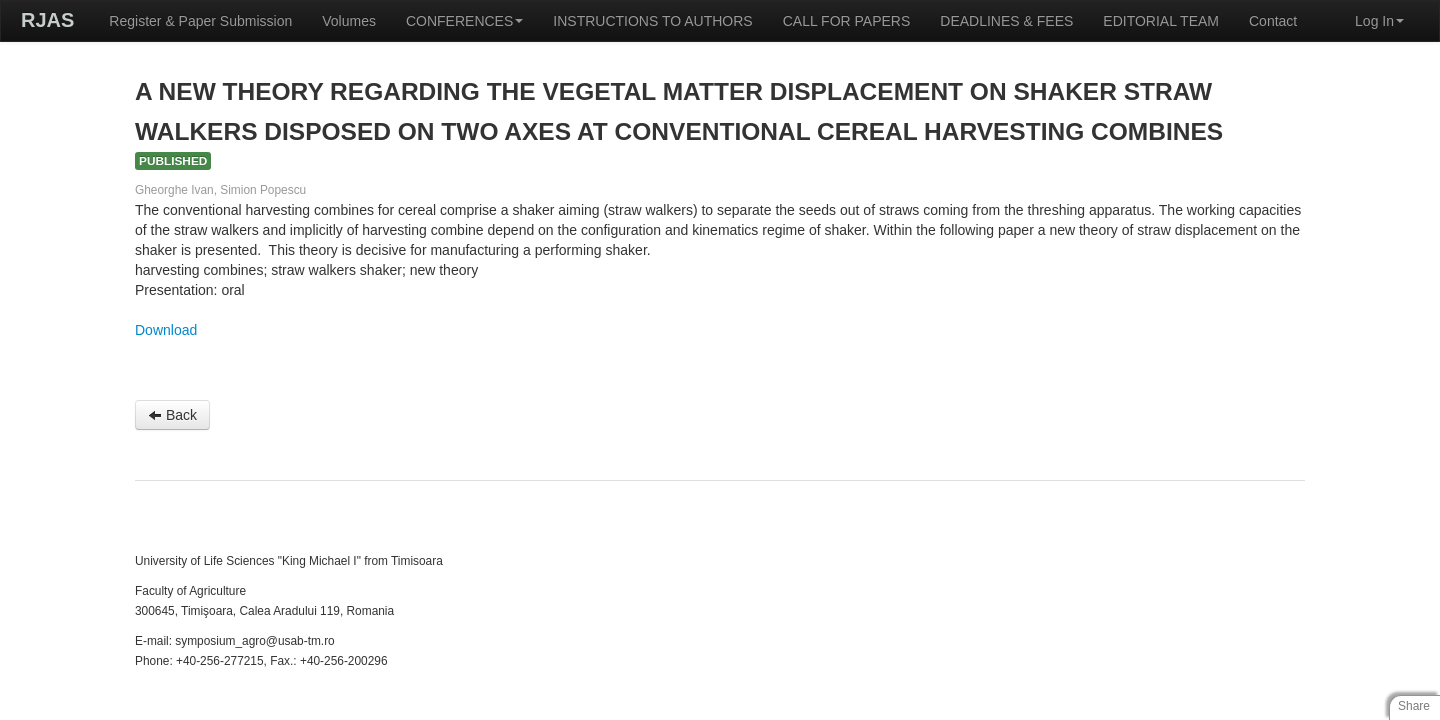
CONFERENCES (464, 21)
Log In (1379, 21)
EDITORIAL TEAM (1161, 21)
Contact (1273, 21)
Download (166, 330)
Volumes (349, 21)
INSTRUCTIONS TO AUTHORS (652, 21)
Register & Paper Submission (200, 21)
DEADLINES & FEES (1006, 21)
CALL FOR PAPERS (847, 21)
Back (172, 415)
